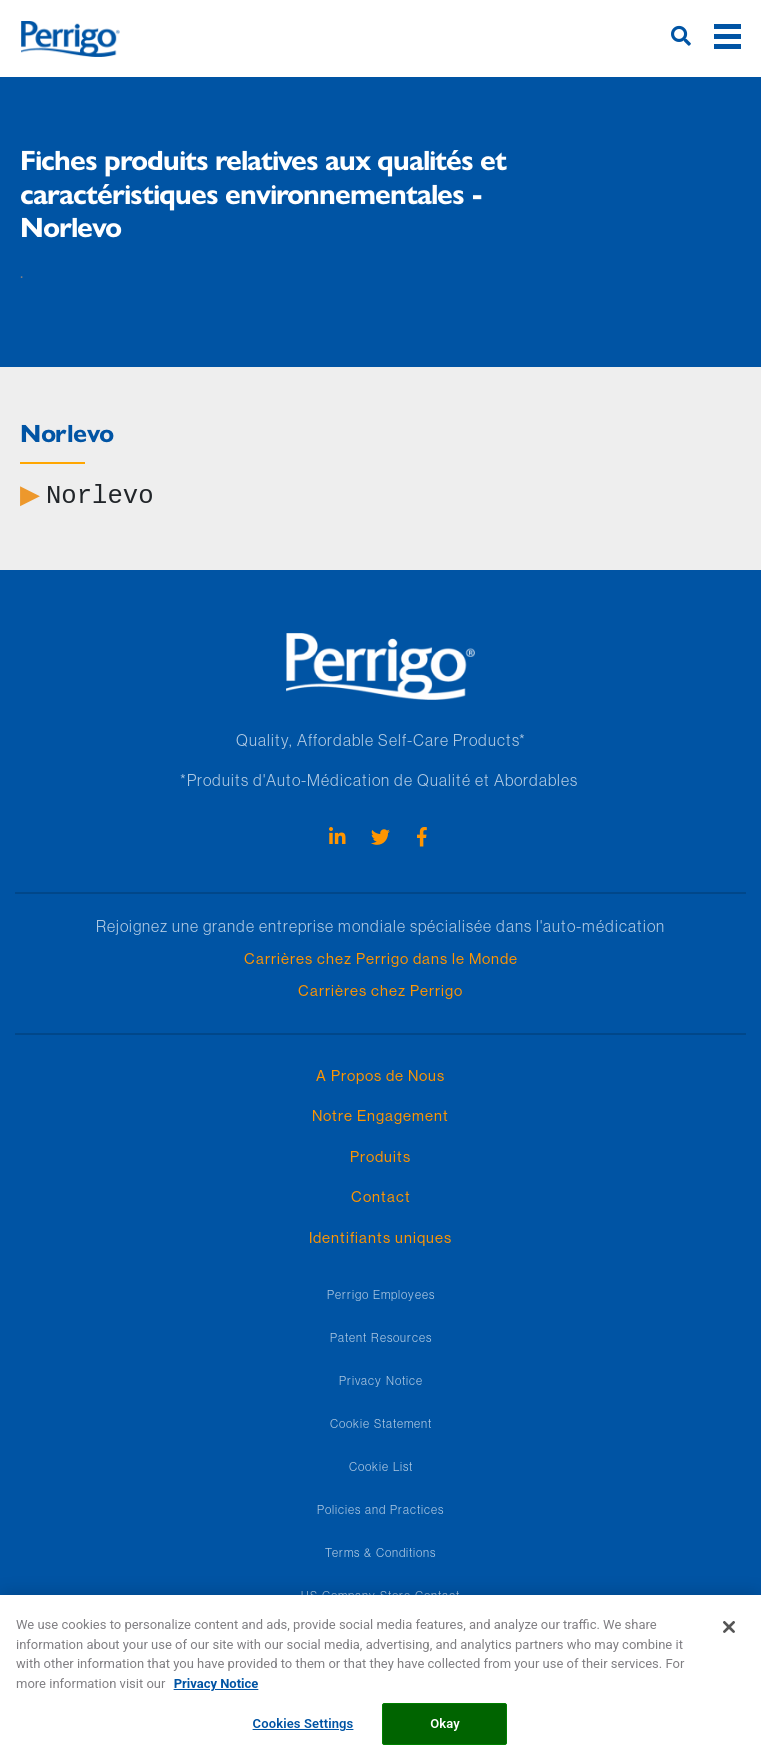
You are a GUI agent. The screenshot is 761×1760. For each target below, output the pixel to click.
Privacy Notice (381, 1380)
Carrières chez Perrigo (380, 990)
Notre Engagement (380, 1115)
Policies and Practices (380, 1509)
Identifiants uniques (380, 1237)
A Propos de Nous (380, 1075)
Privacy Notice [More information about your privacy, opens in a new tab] (216, 1692)
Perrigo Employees (381, 1294)
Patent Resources (381, 1337)
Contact (381, 1196)
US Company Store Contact (380, 1595)
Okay (445, 1733)
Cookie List (381, 1466)
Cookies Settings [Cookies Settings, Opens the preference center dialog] (303, 1733)
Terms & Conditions (380, 1552)
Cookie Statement (381, 1423)
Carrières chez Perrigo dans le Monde (381, 958)
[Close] (729, 1637)
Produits (380, 1156)
